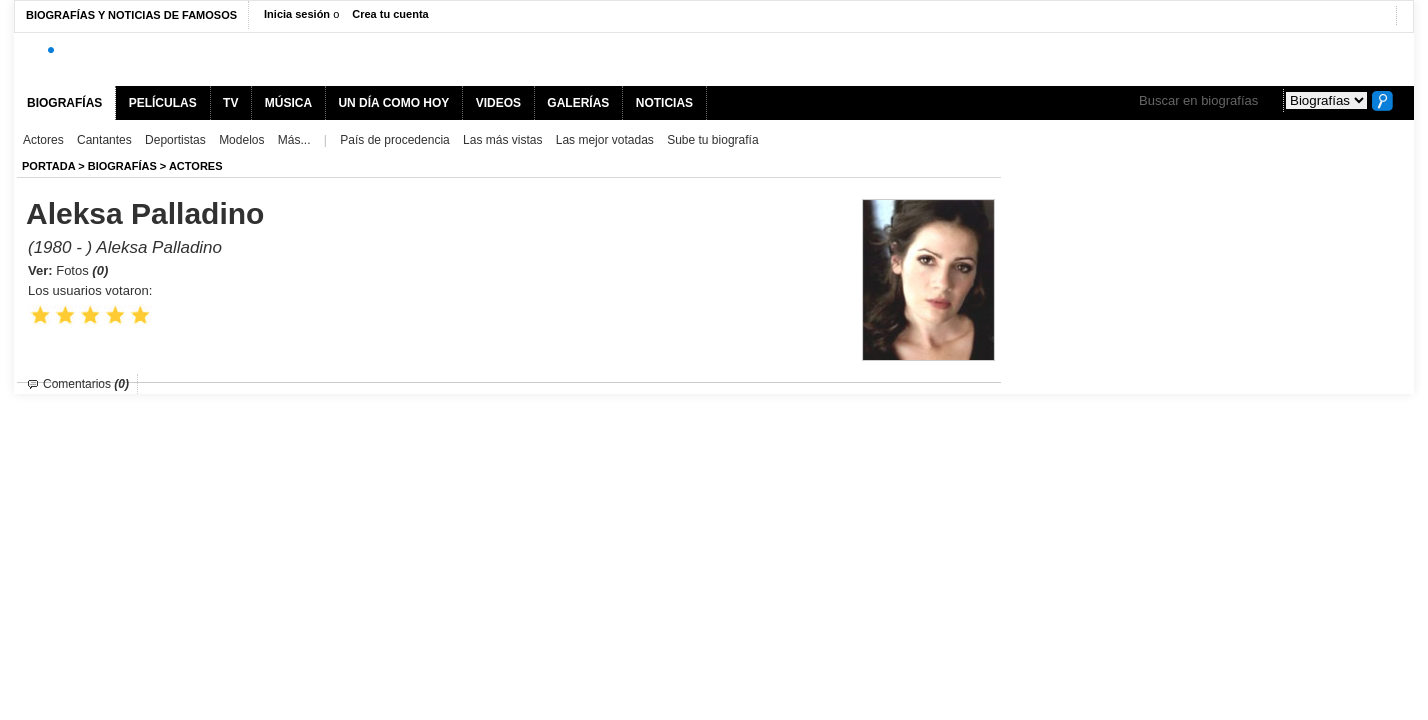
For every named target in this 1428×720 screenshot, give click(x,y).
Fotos (82, 270)
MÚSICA (288, 103)
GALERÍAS (578, 103)
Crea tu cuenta (390, 14)
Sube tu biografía (712, 140)
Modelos (241, 140)
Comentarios (86, 384)
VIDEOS (498, 103)
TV (230, 103)
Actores (43, 140)
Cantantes (104, 140)
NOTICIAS (664, 103)
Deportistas (175, 140)
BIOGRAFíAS (122, 166)
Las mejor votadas (605, 140)
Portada (48, 166)
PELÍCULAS (163, 103)
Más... (294, 140)
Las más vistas (502, 140)
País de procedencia (394, 140)
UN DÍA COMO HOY (393, 103)
